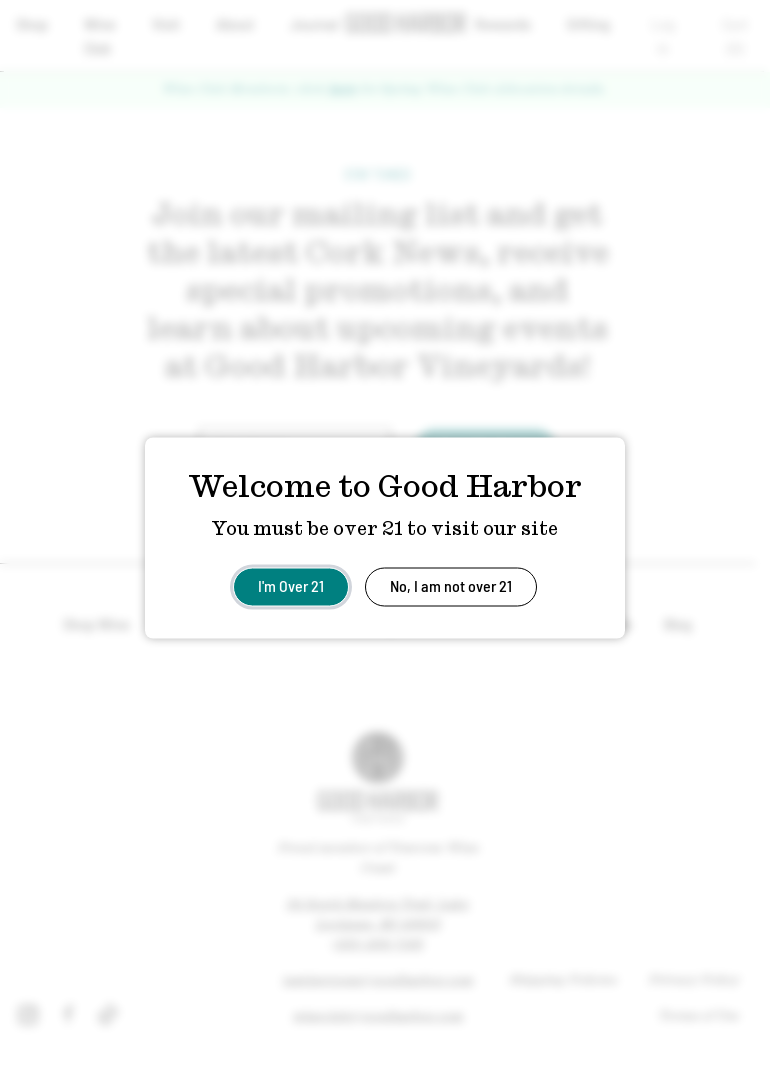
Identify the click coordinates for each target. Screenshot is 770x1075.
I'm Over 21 (291, 584)
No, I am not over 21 (451, 584)
